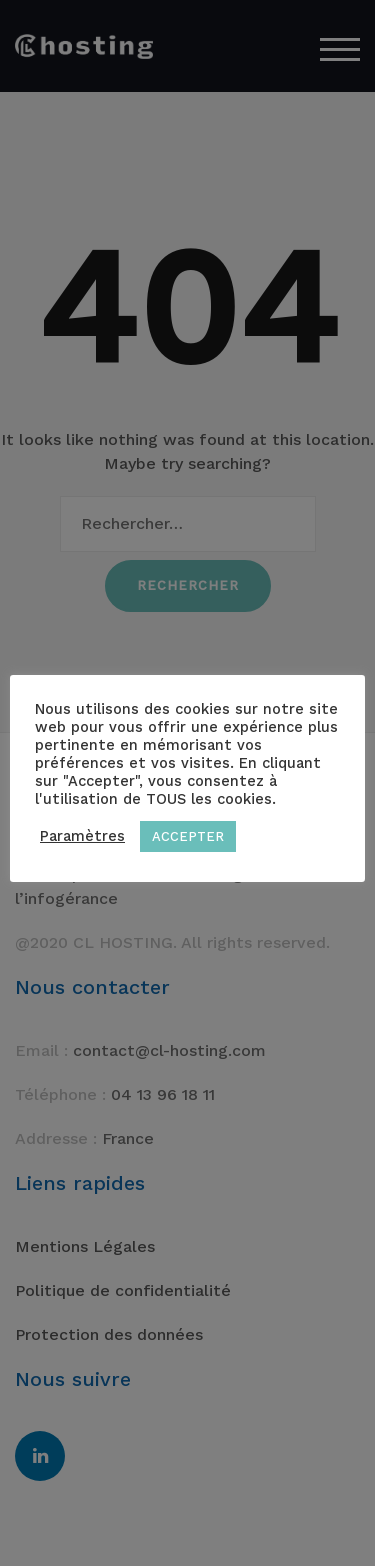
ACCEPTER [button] (188, 836)
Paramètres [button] (82, 836)
